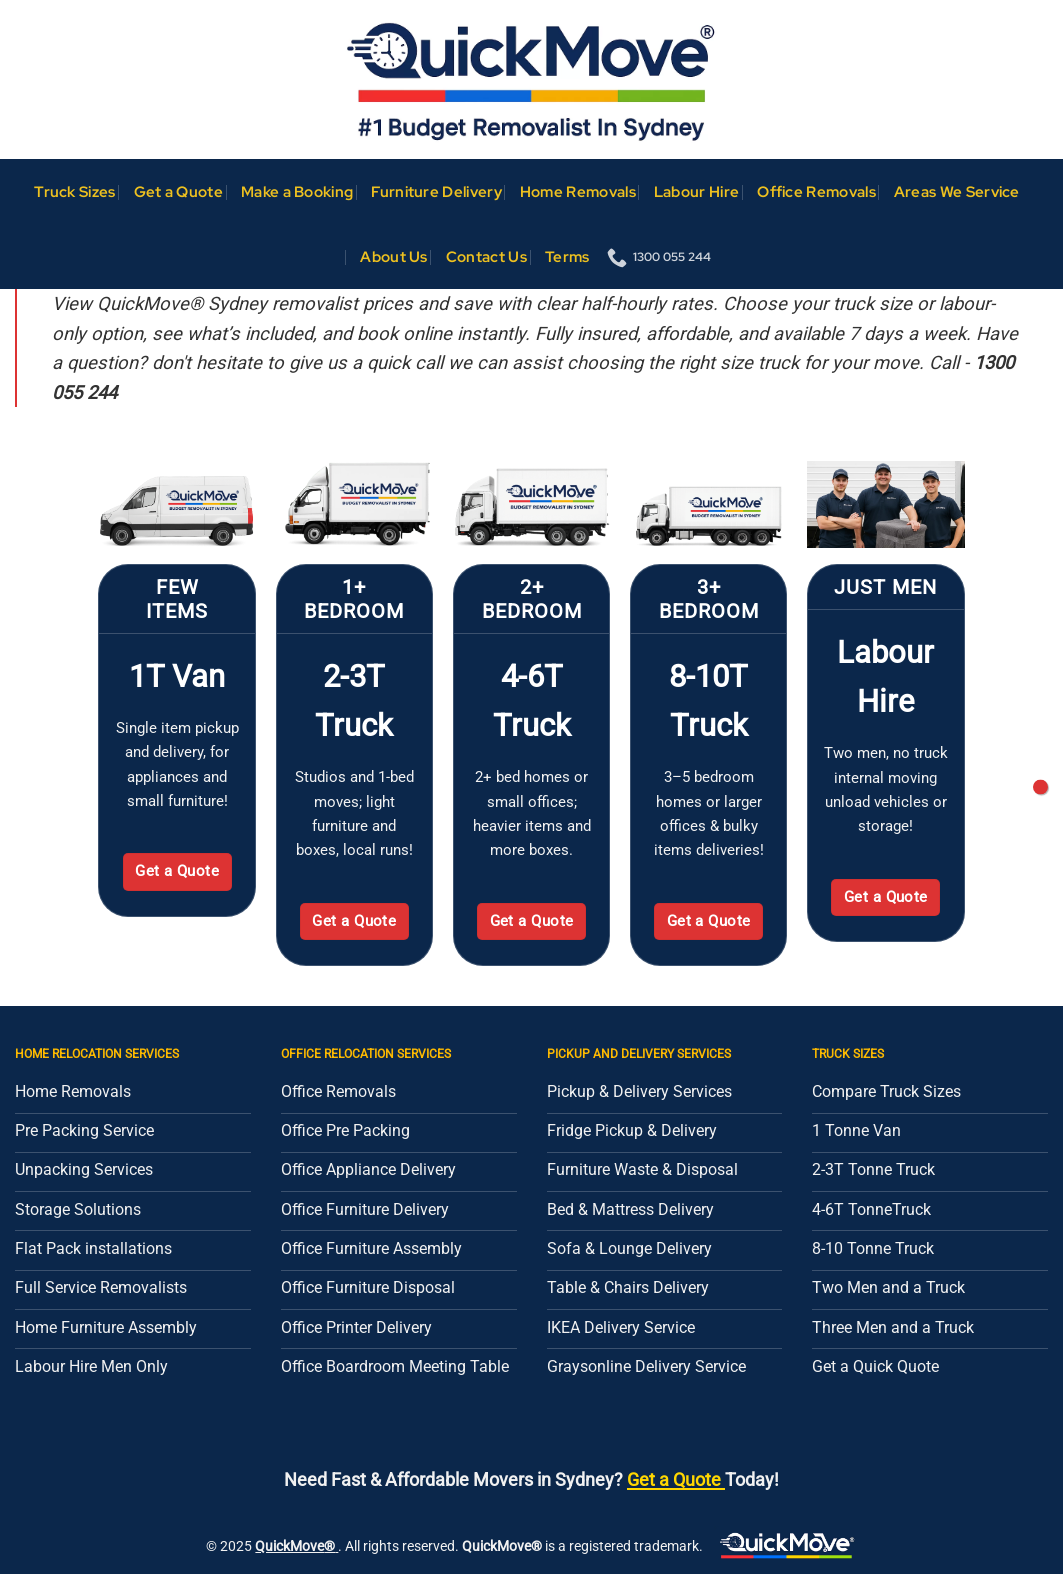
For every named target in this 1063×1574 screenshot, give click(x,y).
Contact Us (486, 256)
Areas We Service (957, 191)
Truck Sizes (74, 191)
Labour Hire (696, 191)
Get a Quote (178, 191)
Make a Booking (297, 191)
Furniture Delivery (436, 191)
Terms (567, 256)
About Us (393, 256)
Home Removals (578, 191)
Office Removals (816, 191)
